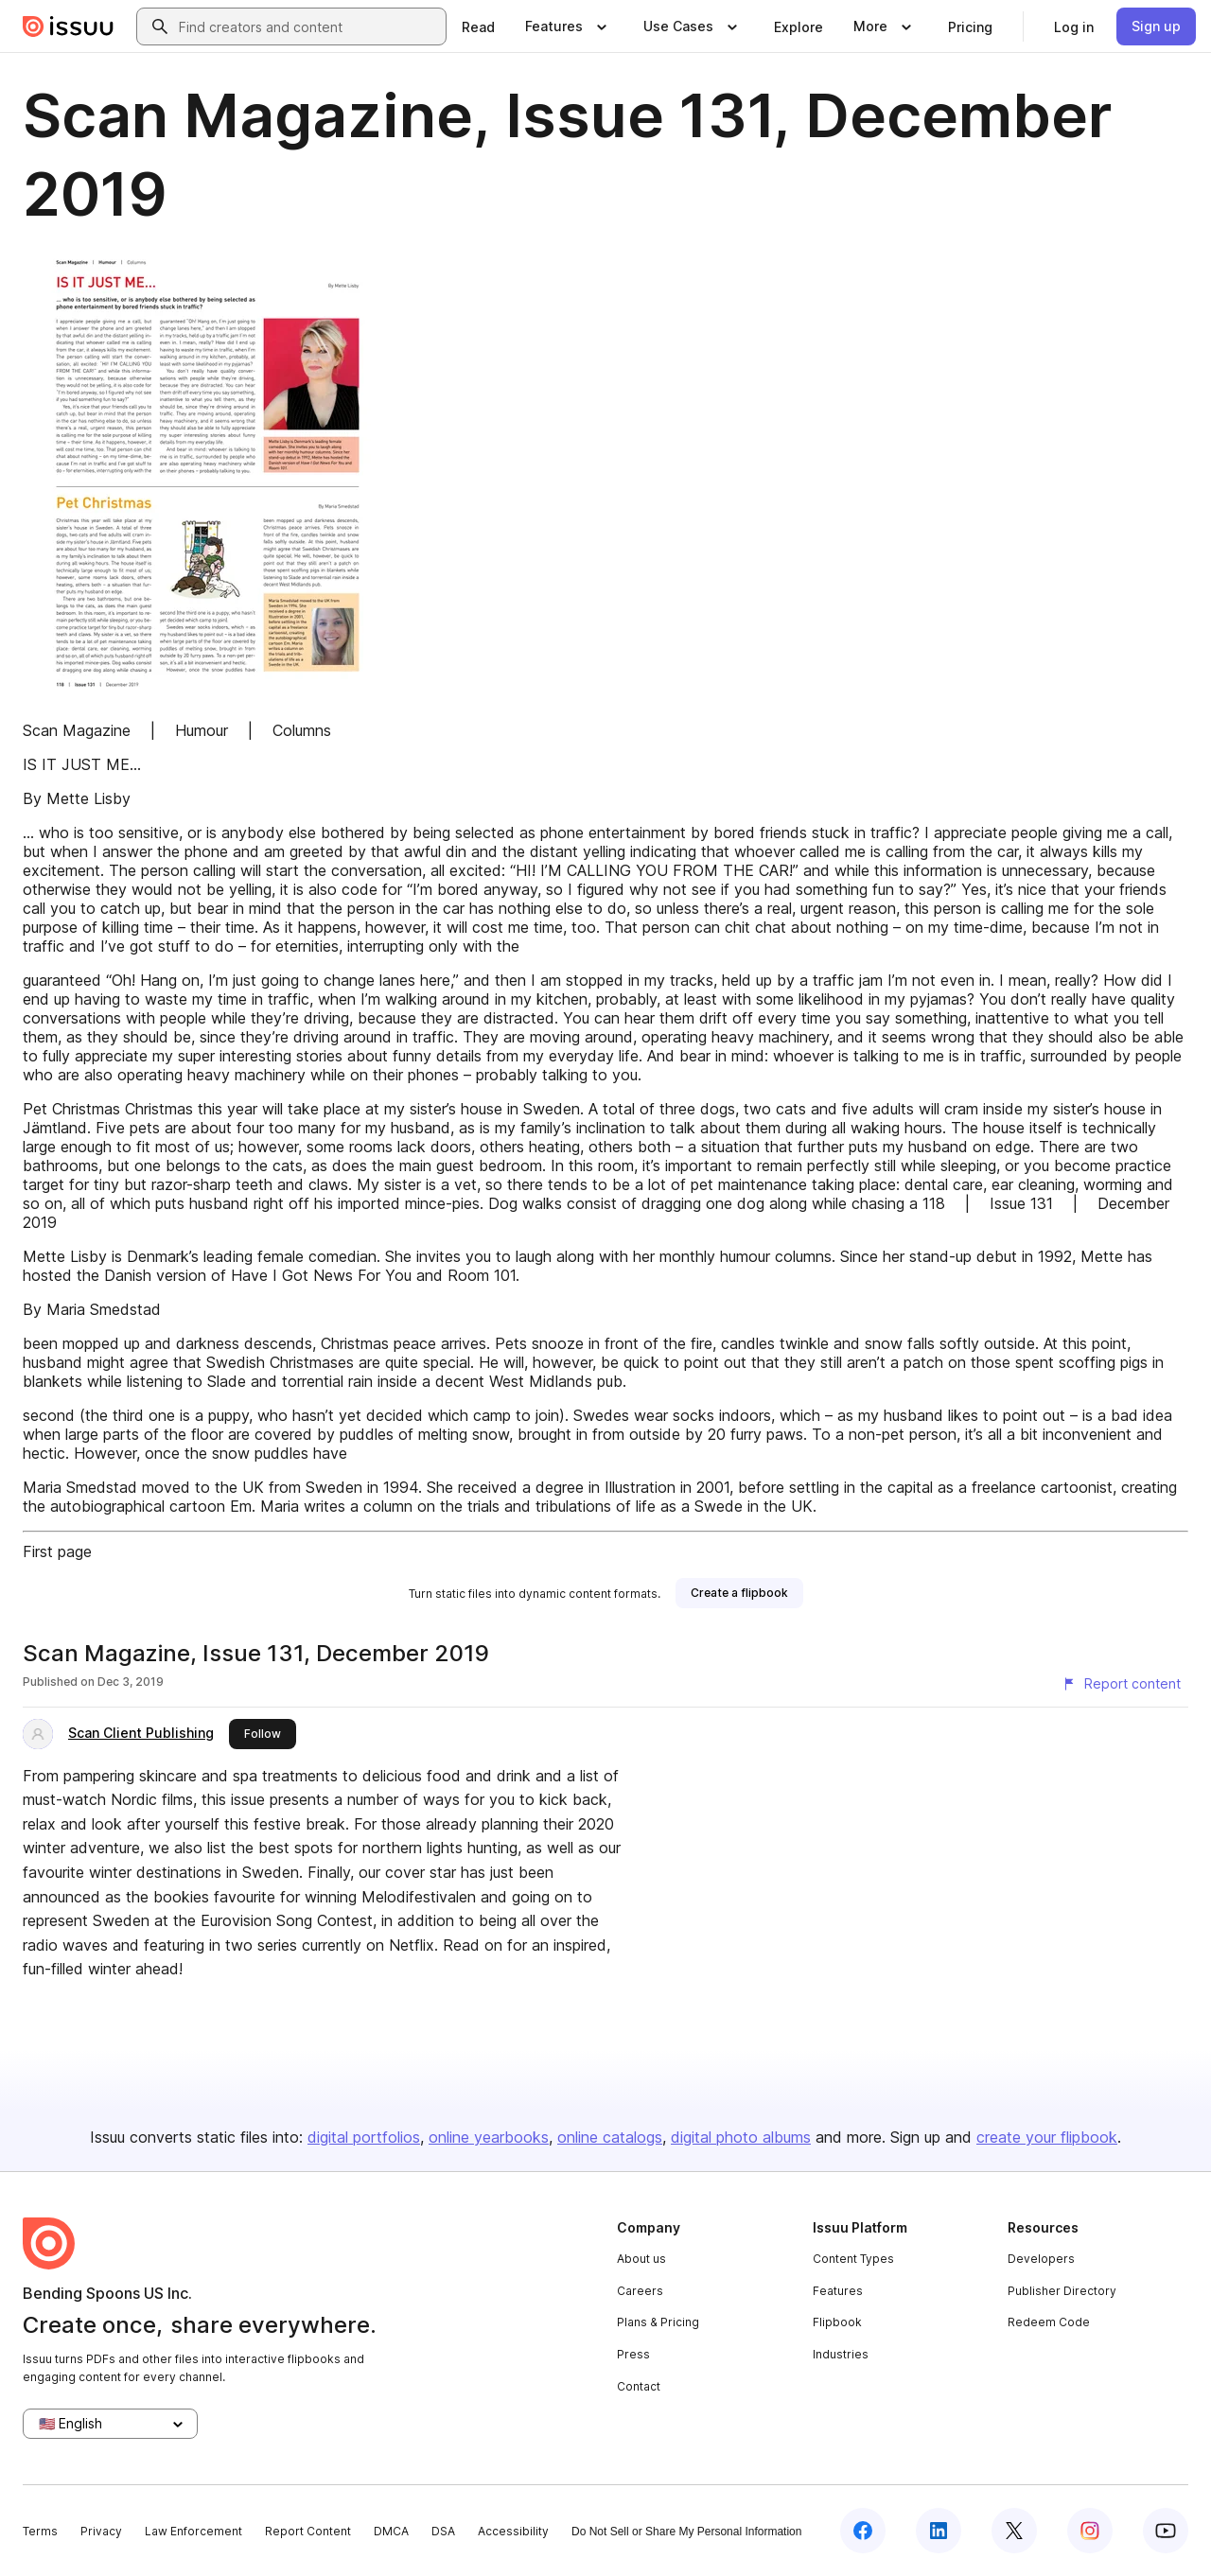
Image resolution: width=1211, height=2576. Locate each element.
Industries (841, 2354)
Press (633, 2354)
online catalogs (609, 2137)
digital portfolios (363, 2137)
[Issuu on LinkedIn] (938, 2530)
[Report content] (1121, 1684)
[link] (478, 26)
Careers (640, 2291)
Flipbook (837, 2322)
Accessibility (513, 2531)
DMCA (391, 2531)
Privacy (101, 2531)
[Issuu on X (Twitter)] (1014, 2530)
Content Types (853, 2259)
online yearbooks (489, 2137)
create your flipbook (1046, 2137)
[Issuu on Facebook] (863, 2530)
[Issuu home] (68, 26)
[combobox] (308, 26)
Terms (40, 2531)
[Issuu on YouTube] (1165, 2530)
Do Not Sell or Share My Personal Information (686, 2531)
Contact (638, 2386)
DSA (443, 2531)
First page (57, 1551)
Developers (1041, 2259)
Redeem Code (1049, 2322)
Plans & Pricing (658, 2322)
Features (838, 2291)
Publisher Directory (1062, 2291)
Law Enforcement (193, 2531)
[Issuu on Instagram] (1090, 2530)
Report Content (308, 2531)
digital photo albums (741, 2137)
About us (641, 2259)
